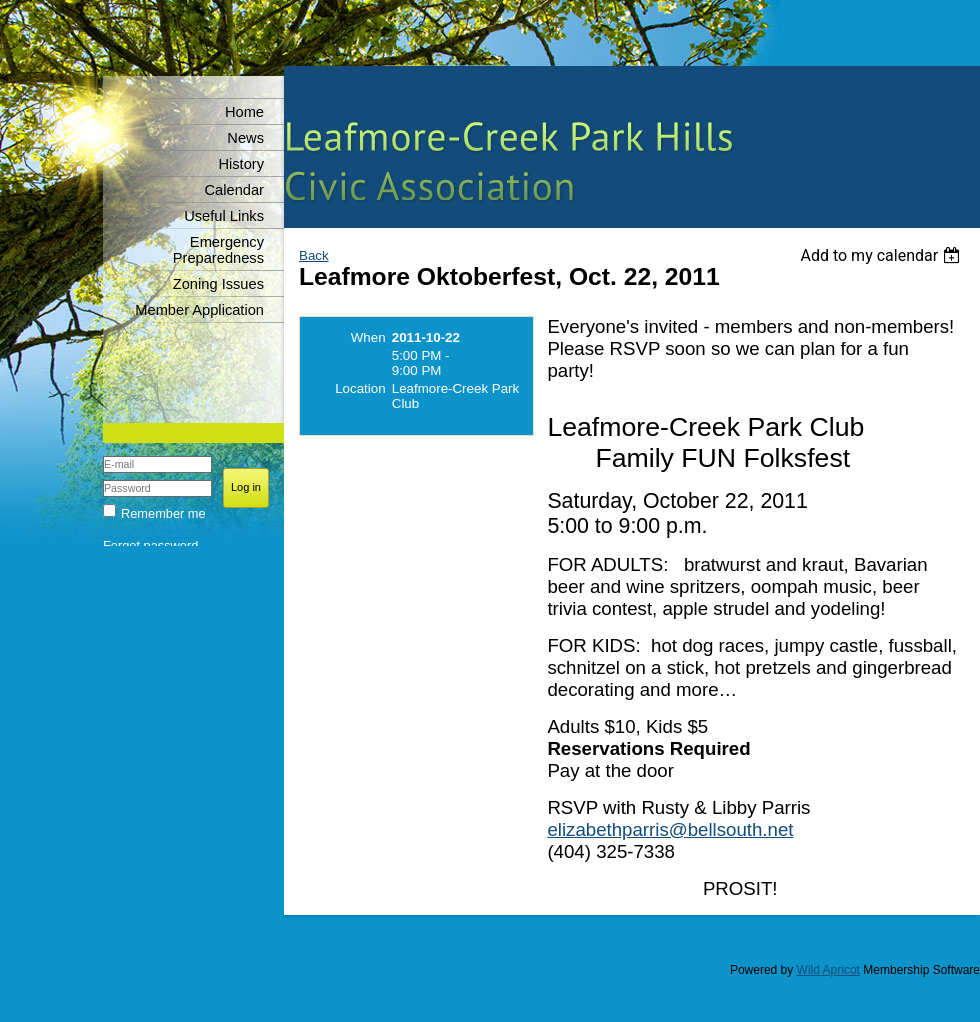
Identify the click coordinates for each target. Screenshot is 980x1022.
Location (360, 388)
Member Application (199, 310)
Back (314, 255)
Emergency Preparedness (218, 250)
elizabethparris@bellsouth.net (670, 829)
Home (244, 112)
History (241, 164)
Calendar (234, 190)
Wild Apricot (828, 970)
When (368, 337)
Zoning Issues (218, 284)
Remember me (163, 513)
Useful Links (224, 216)
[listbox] (882, 255)
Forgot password (150, 545)
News (245, 138)
